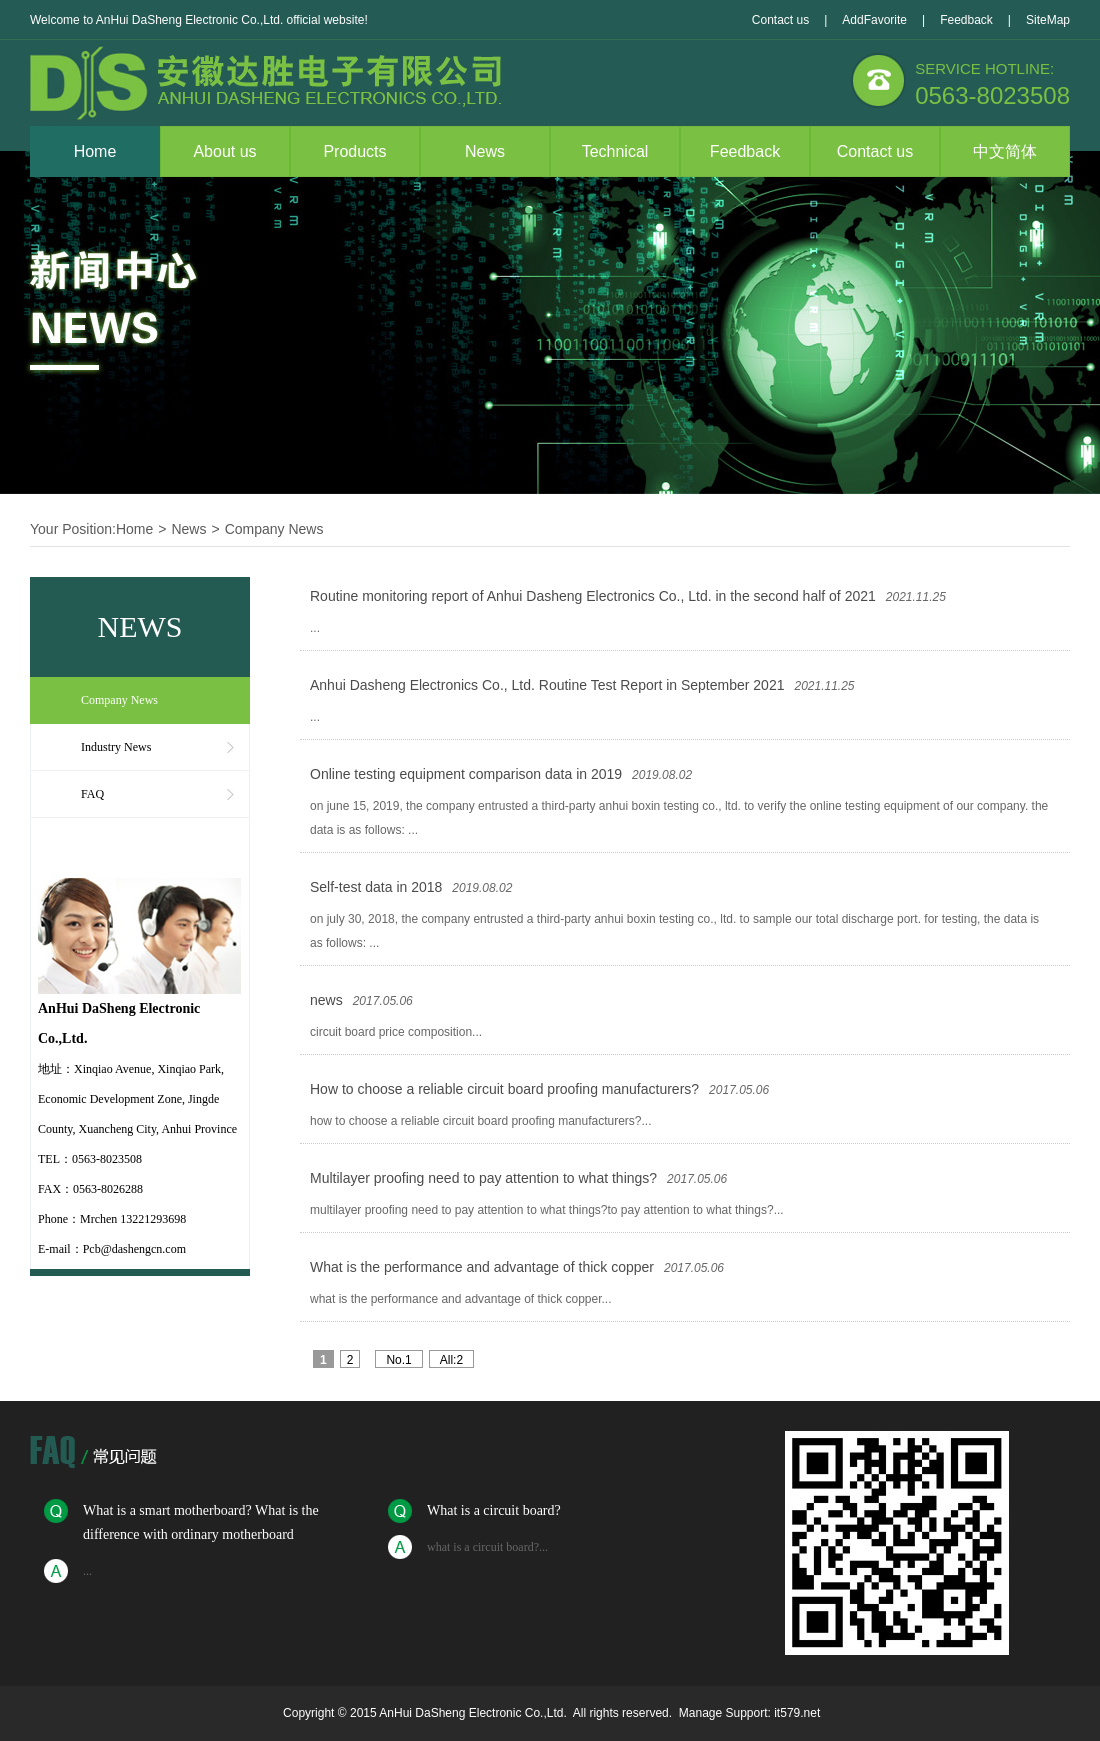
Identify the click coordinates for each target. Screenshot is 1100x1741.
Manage (700, 1713)
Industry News (116, 747)
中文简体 (1005, 151)
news (326, 1000)
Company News (274, 529)
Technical (615, 151)
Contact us (780, 20)
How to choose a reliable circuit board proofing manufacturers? (504, 1089)
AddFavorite (874, 20)
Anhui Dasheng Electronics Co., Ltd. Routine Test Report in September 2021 (547, 685)
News (485, 151)
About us (224, 151)
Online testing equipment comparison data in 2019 (466, 774)
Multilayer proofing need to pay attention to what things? (483, 1178)
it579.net (797, 1713)
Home (95, 151)
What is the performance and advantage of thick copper (482, 1267)
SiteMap (1048, 20)
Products (354, 151)
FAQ (92, 794)
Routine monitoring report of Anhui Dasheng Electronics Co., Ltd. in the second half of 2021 (593, 596)
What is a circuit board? (494, 1510)
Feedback (966, 20)
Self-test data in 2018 (376, 887)
